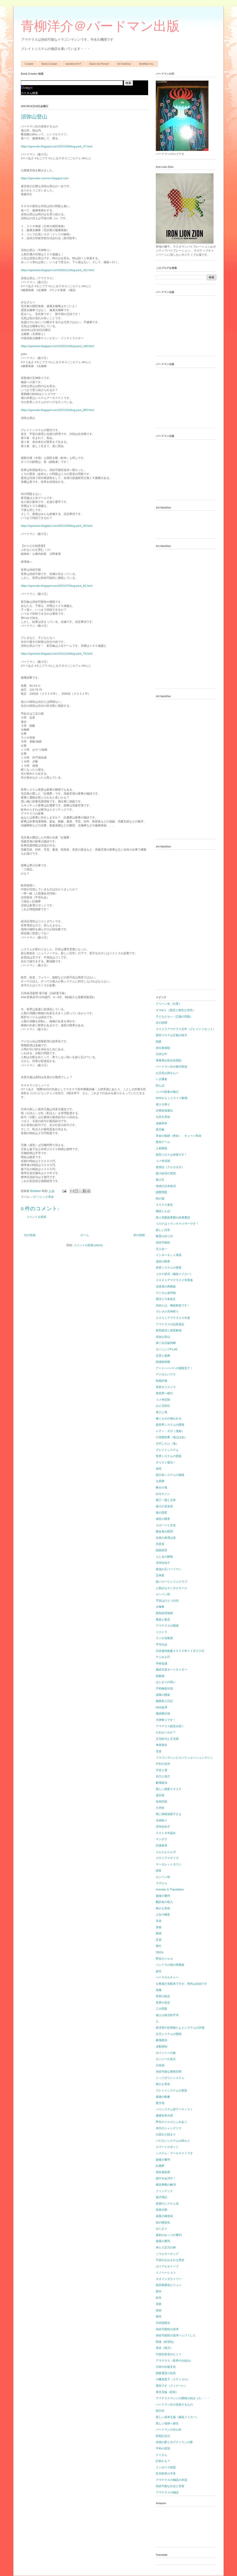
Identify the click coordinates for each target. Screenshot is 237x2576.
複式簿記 (161, 2197)
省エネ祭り (163, 1104)
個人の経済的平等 (167, 2015)
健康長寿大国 (164, 2115)
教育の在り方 (164, 1236)
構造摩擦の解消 (166, 2184)
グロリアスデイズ (167, 1858)
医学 (159, 2291)
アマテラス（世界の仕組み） (174, 2360)
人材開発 (161, 1148)
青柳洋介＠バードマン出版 (100, 26)
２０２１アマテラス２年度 (173, 1318)
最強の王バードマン (168, 1569)
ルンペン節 (163, 1594)
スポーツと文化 (166, 1525)
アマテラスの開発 (167, 1625)
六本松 (160, 1807)
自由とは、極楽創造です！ (173, 1305)
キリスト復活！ (166, 1462)
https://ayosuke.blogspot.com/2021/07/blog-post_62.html (56, 585)
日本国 (160, 2065)
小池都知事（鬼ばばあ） (171, 1437)
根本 (159, 2316)
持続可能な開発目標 (168, 2071)
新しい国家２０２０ (168, 1789)
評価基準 (161, 1845)
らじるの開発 (164, 1556)
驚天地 (160, 2103)
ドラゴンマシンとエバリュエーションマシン (184, 1757)
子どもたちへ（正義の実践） (174, 1016)
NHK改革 (161, 1707)
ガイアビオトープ (167, 2266)
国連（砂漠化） (166, 2341)
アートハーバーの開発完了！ (174, 1368)
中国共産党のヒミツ (168, 2354)
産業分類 (161, 2209)
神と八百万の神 (166, 2247)
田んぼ (160, 1085)
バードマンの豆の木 (168, 2429)
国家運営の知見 (166, 2373)
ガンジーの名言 (166, 2059)
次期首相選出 (164, 1110)
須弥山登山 (163, 1336)
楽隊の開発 (163, 1694)
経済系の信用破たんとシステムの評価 (180, 2027)
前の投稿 (139, 1235)
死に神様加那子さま (168, 1814)
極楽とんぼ (163, 1211)
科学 (159, 2297)
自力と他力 (163, 1776)
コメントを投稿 (36, 1216)
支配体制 (161, 2046)
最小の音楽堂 (164, 1506)
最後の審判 (163, 1895)
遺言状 (160, 1795)
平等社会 (161, 1644)
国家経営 (161, 1550)
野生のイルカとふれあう (171, 2121)
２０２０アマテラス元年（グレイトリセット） (186, 1029)
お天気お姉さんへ (167, 1073)
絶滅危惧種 (163, 1361)
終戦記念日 (163, 2436)
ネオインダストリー (168, 2279)
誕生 (159, 1971)
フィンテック (164, 2191)
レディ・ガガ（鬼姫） (170, 1431)
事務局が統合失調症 (168, 1060)
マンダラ (161, 1839)
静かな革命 (163, 1908)
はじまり (161, 2228)
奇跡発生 (161, 1745)
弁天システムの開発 (168, 2034)
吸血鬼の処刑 (164, 1531)
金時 (159, 1468)
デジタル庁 (163, 1657)
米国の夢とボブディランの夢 (174, 2442)
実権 (159, 1990)
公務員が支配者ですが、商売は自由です (181, 1983)
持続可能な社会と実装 (170, 2486)
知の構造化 (163, 2222)
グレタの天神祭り (167, 1311)
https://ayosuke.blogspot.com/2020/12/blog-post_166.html (57, 346)
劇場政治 (161, 1782)
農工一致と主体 (166, 1500)
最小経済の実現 (166, 1173)
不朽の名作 (163, 1763)
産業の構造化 (164, 2216)
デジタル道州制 (166, 1292)
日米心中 (161, 1054)
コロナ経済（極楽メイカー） (174, 1274)
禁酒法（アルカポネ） (170, 1167)
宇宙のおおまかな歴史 (170, 2260)
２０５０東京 (164, 1204)
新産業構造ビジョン (168, 2285)
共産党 (160, 1544)
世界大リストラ (166, 1387)
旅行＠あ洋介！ (166, 2178)
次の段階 (161, 1022)
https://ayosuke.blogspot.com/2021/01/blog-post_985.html (57, 410)
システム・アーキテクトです (174, 2153)
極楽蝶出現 (163, 1713)
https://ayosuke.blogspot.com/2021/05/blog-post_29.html (56, 525)
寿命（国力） (164, 2348)
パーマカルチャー (167, 1977)
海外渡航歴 (163, 2172)
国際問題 (161, 1192)
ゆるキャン (163, 1493)
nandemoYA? (73, 63)
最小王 (160, 1179)
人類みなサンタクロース (171, 1588)
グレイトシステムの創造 (171, 2090)
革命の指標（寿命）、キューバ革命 (178, 1135)
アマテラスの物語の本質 (171, 2480)
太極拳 (160, 1606)
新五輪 (160, 1129)
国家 (159, 1041)
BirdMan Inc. (146, 63)
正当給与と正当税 (167, 1738)
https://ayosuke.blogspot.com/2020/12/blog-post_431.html (57, 270)
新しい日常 (163, 1230)
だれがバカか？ (166, 1732)
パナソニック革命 (42, 1196)
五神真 (160, 1575)
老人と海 (161, 1412)
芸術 (159, 2304)
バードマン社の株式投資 (171, 1066)
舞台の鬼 (161, 1487)
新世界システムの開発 (170, 1424)
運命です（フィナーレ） (171, 2385)
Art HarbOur (124, 63)
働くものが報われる (168, 1418)
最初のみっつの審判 (168, 2235)
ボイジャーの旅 (166, 2053)
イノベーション (166, 2272)
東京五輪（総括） (167, 2392)
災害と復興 (163, 1355)
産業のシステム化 (167, 2203)
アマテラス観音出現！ (170, 1726)
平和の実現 (163, 2448)
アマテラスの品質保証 (170, 1324)
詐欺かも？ (163, 2461)
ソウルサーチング (167, 2254)
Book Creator (49, 63)
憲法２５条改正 (166, 1299)
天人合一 (161, 1249)
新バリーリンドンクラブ (171, 1581)
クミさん (161, 2455)
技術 (159, 2310)
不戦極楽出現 (164, 1688)
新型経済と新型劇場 (168, 1330)
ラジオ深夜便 (164, 1638)
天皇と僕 (161, 1770)
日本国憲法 (163, 2322)
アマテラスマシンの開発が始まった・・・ (183, 2398)
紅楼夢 (160, 2165)
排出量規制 (163, 1048)
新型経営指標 (164, 1613)
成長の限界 (163, 1261)
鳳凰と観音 (163, 1619)
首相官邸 (161, 1801)
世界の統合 (163, 1996)
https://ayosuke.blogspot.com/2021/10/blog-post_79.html (56, 653)
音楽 (159, 1751)
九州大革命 (163, 1117)
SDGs (159, 1952)
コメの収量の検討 (167, 1091)
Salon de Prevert (99, 63)
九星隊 (160, 1481)
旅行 (159, 1946)
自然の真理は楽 (166, 1537)
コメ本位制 (163, 1160)
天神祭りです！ (166, 1720)
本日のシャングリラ (168, 2128)
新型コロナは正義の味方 (171, 1035)
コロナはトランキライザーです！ (177, 1223)
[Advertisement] (173, 524)
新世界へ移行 (164, 1393)
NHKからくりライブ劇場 (171, 1098)
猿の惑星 (161, 1512)
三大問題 (161, 2008)
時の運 (160, 1198)
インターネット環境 (168, 1255)
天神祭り (161, 1820)
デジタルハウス (166, 1374)
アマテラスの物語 (167, 2492)
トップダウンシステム (170, 2078)
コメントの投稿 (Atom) (88, 1245)
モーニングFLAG (167, 1349)
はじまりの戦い (166, 1682)
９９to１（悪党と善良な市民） (175, 1010)
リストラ (161, 1632)
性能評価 (161, 1380)
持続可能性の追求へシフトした (176, 2335)
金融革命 (161, 1123)
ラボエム (161, 1883)
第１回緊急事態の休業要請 (173, 1217)
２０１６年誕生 (166, 1833)
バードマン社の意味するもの (174, 2404)
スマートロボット (167, 2147)
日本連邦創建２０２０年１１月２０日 (180, 1651)
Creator (29, 63)
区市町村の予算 (166, 2473)
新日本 (160, 2410)
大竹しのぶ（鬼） (167, 1443)
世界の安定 (163, 2002)
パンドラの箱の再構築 (170, 1964)
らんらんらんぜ (166, 1852)
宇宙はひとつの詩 (167, 1600)
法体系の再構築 (166, 1286)
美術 (159, 1927)
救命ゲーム (163, 1142)
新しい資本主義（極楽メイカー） (177, 2417)
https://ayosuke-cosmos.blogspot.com (45, 178)
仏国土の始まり (166, 2134)
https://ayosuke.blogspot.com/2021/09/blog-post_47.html (56, 146)
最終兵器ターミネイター (171, 1669)
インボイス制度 (166, 2467)
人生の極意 (163, 1914)
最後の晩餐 (163, 2096)
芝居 (159, 1939)
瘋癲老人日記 (164, 1701)
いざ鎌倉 (161, 1079)
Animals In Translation (170, 1889)
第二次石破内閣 (166, 1343)
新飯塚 (160, 1676)
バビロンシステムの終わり (173, 2140)
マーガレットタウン (168, 1864)
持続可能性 (163, 1242)
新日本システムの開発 (170, 1475)
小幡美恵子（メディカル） (173, 2379)
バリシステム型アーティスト (174, 2109)
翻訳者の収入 (164, 1902)
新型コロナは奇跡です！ (171, 1154)
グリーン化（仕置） (168, 1003)
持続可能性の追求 (167, 2329)
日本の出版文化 (166, 2366)
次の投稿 (30, 1235)
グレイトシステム (167, 1450)
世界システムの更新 (168, 1267)
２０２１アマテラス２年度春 (174, 1280)
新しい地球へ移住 (167, 2423)
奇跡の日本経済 (166, 1186)
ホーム (84, 1235)
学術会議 (161, 1663)
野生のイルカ (164, 1958)
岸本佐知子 (163, 1562)
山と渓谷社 (163, 1405)
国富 (159, 1870)
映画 (159, 1933)
